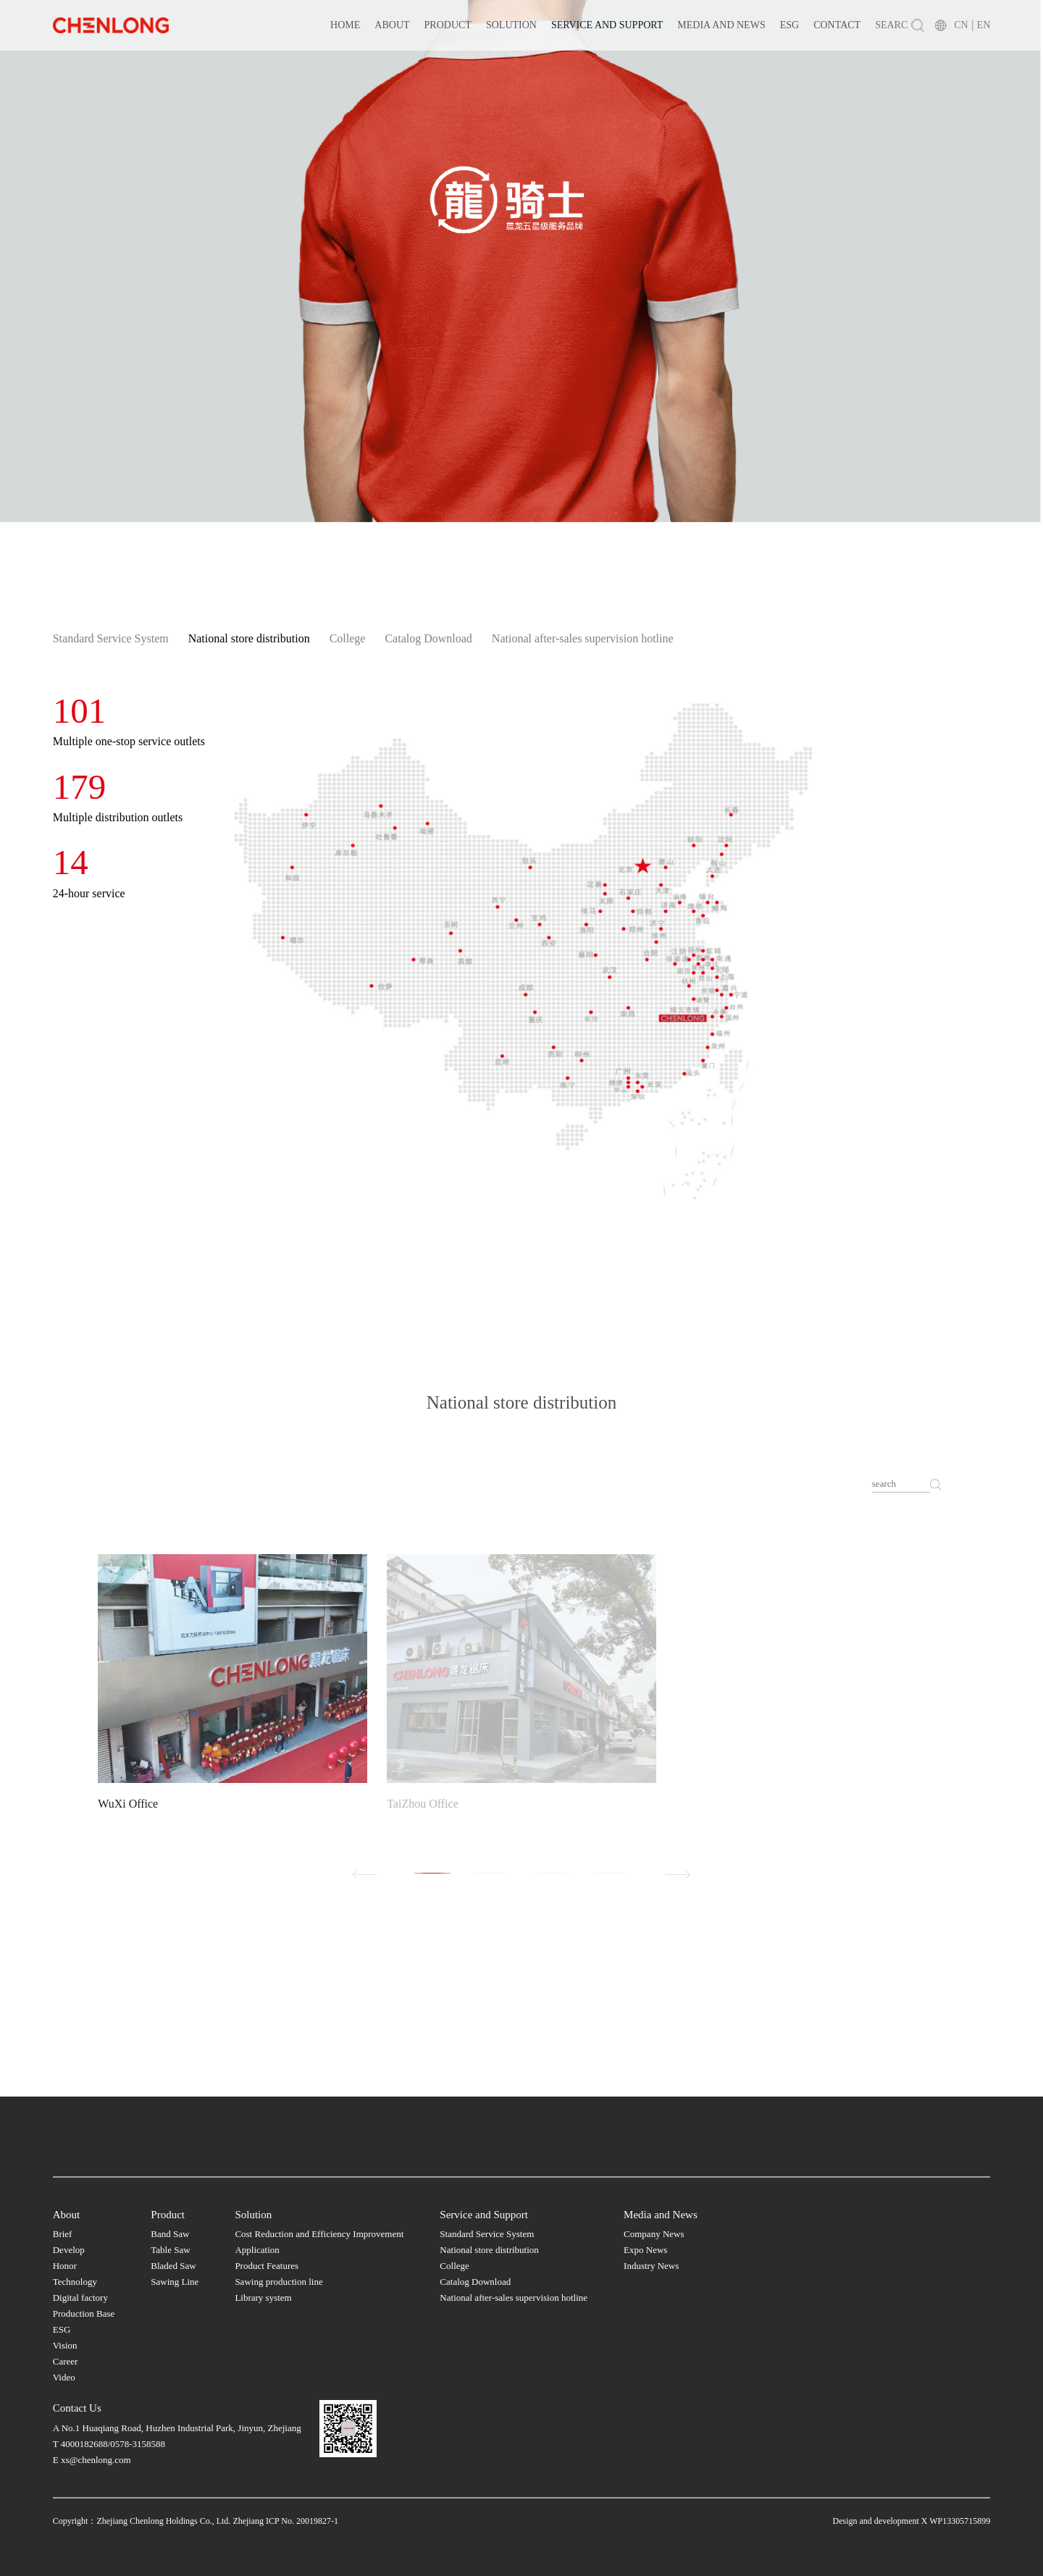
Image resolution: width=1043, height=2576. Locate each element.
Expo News (645, 2249)
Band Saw (170, 2233)
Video (64, 2377)
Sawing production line (278, 2281)
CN (961, 25)
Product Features (266, 2265)
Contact (836, 25)
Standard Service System (111, 638)
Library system (263, 2297)
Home (345, 25)
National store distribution (249, 638)
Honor (65, 2265)
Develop (69, 2249)
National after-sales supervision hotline (583, 638)
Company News (654, 2233)
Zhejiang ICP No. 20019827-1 (285, 2521)
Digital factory (80, 2297)
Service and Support (607, 25)
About (391, 25)
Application (257, 2249)
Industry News (651, 2265)
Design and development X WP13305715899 (912, 2521)
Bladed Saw (173, 2265)
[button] (432, 1873)
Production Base (84, 2313)
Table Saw (170, 2249)
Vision (65, 2345)
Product (448, 25)
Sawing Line (174, 2281)
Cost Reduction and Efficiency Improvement (319, 2233)
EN (984, 25)
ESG (789, 25)
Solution (511, 25)
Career (65, 2361)
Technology (75, 2281)
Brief (62, 2233)
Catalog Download (428, 638)
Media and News (721, 25)
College (348, 638)
